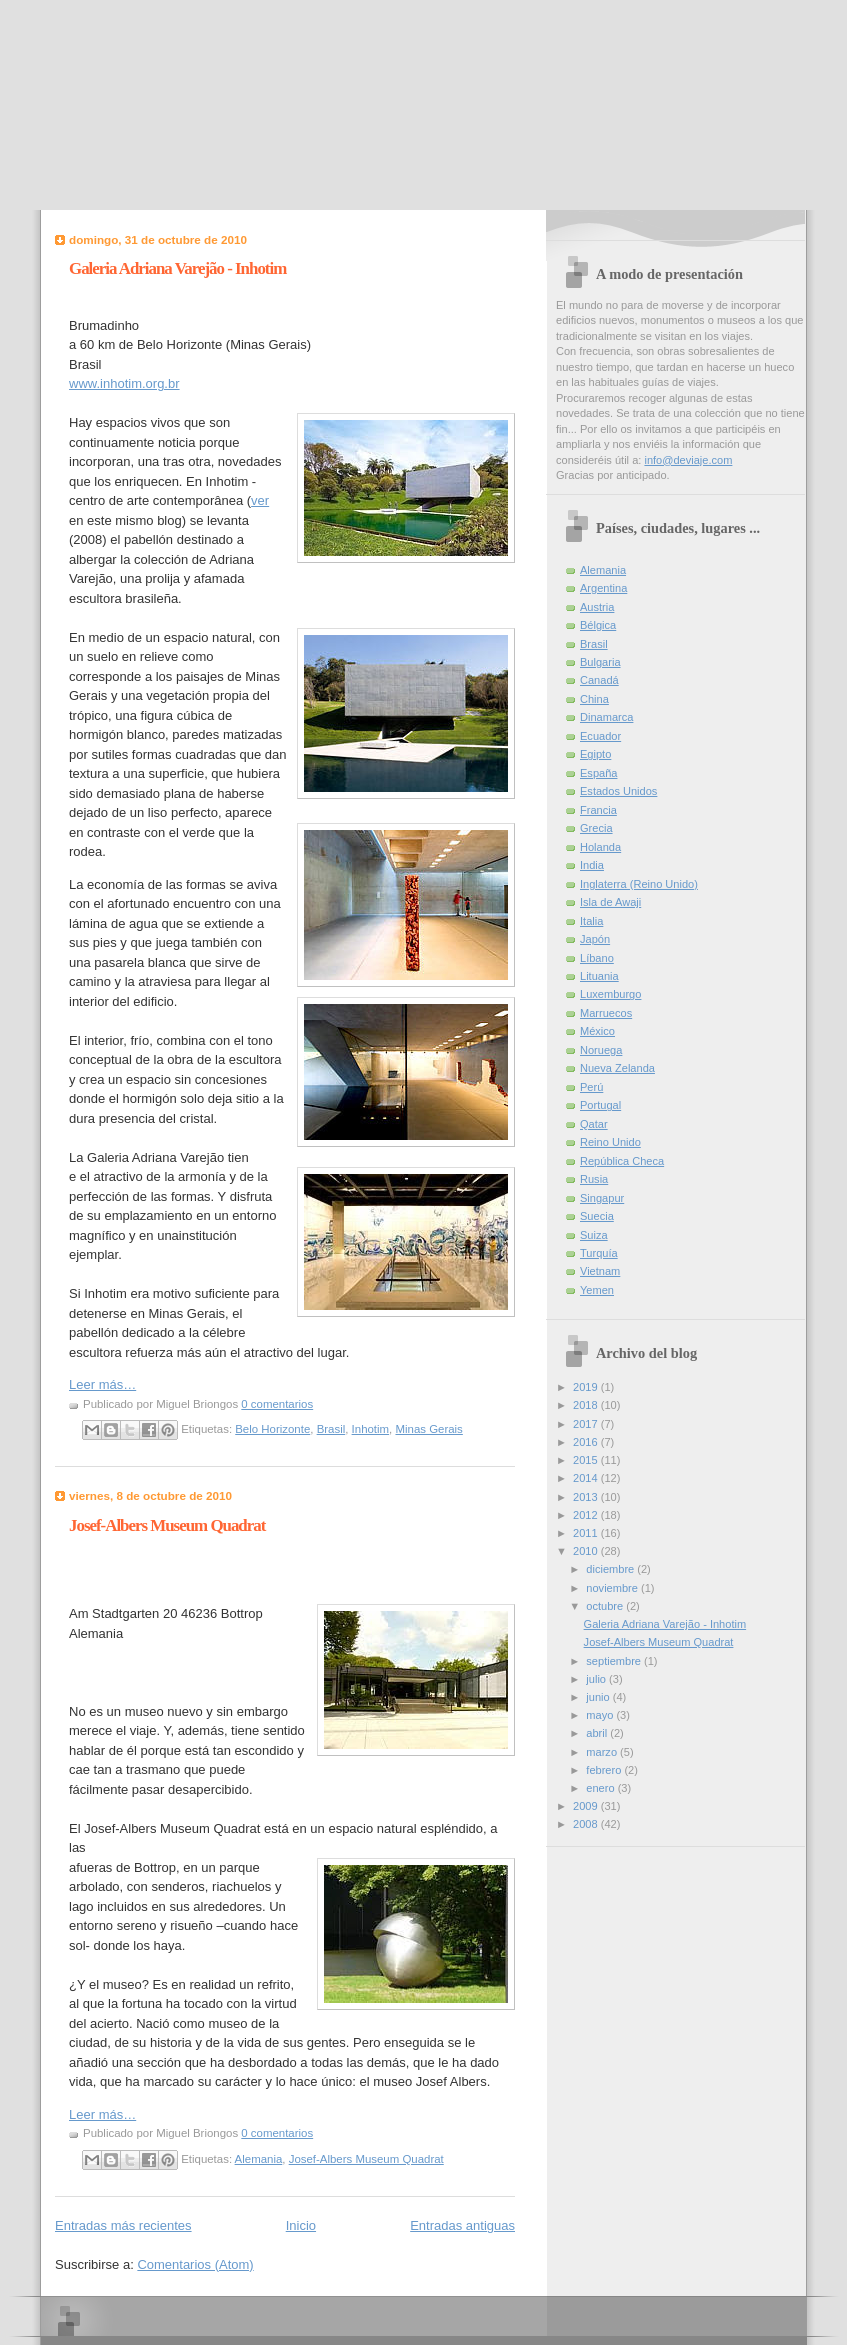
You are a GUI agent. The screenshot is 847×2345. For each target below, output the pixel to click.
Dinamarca (606, 717)
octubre (606, 1606)
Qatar (594, 1124)
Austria (597, 607)
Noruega (601, 1050)
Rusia (594, 1179)
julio (597, 1679)
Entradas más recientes (123, 2225)
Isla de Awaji (610, 902)
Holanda (600, 847)
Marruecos (606, 1013)
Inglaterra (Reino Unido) (639, 884)
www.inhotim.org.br (124, 383)
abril (598, 1733)
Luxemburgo (610, 994)
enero (601, 1788)
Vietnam (600, 1271)
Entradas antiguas (462, 2225)
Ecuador (600, 736)
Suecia (597, 1216)
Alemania (259, 2159)
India (592, 865)
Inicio (301, 2225)
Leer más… (102, 1384)
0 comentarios (277, 1404)
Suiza (594, 1235)
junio (599, 1697)
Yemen (597, 1290)
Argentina (603, 588)
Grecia (596, 828)
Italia (591, 921)
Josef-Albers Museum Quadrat (167, 1525)
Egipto (595, 754)
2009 (587, 1806)
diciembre (611, 1569)
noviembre (613, 1588)
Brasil (331, 1429)
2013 (587, 1497)
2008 (587, 1824)
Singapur (602, 1198)
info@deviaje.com (688, 460)
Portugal (600, 1105)
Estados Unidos (618, 791)
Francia (598, 810)
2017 (587, 1424)
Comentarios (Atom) (195, 2264)
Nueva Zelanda (617, 1068)
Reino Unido (610, 1142)
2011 (587, 1533)
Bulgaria (600, 662)
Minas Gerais (428, 1429)
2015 (587, 1460)
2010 (587, 1551)
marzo (603, 1752)
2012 (587, 1515)
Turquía (599, 1253)
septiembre (615, 1661)
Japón (595, 939)
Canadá (599, 680)
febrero (605, 1770)
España (598, 773)
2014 (587, 1478)
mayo (601, 1715)
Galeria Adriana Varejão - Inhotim (177, 268)
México (597, 1031)
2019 (587, 1387)
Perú (591, 1087)
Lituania (599, 976)
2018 (587, 1405)
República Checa (622, 1161)
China (594, 699)
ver (260, 500)
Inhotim (371, 1429)
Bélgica (598, 625)
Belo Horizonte (272, 1429)
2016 (587, 1442)
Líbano (597, 958)
